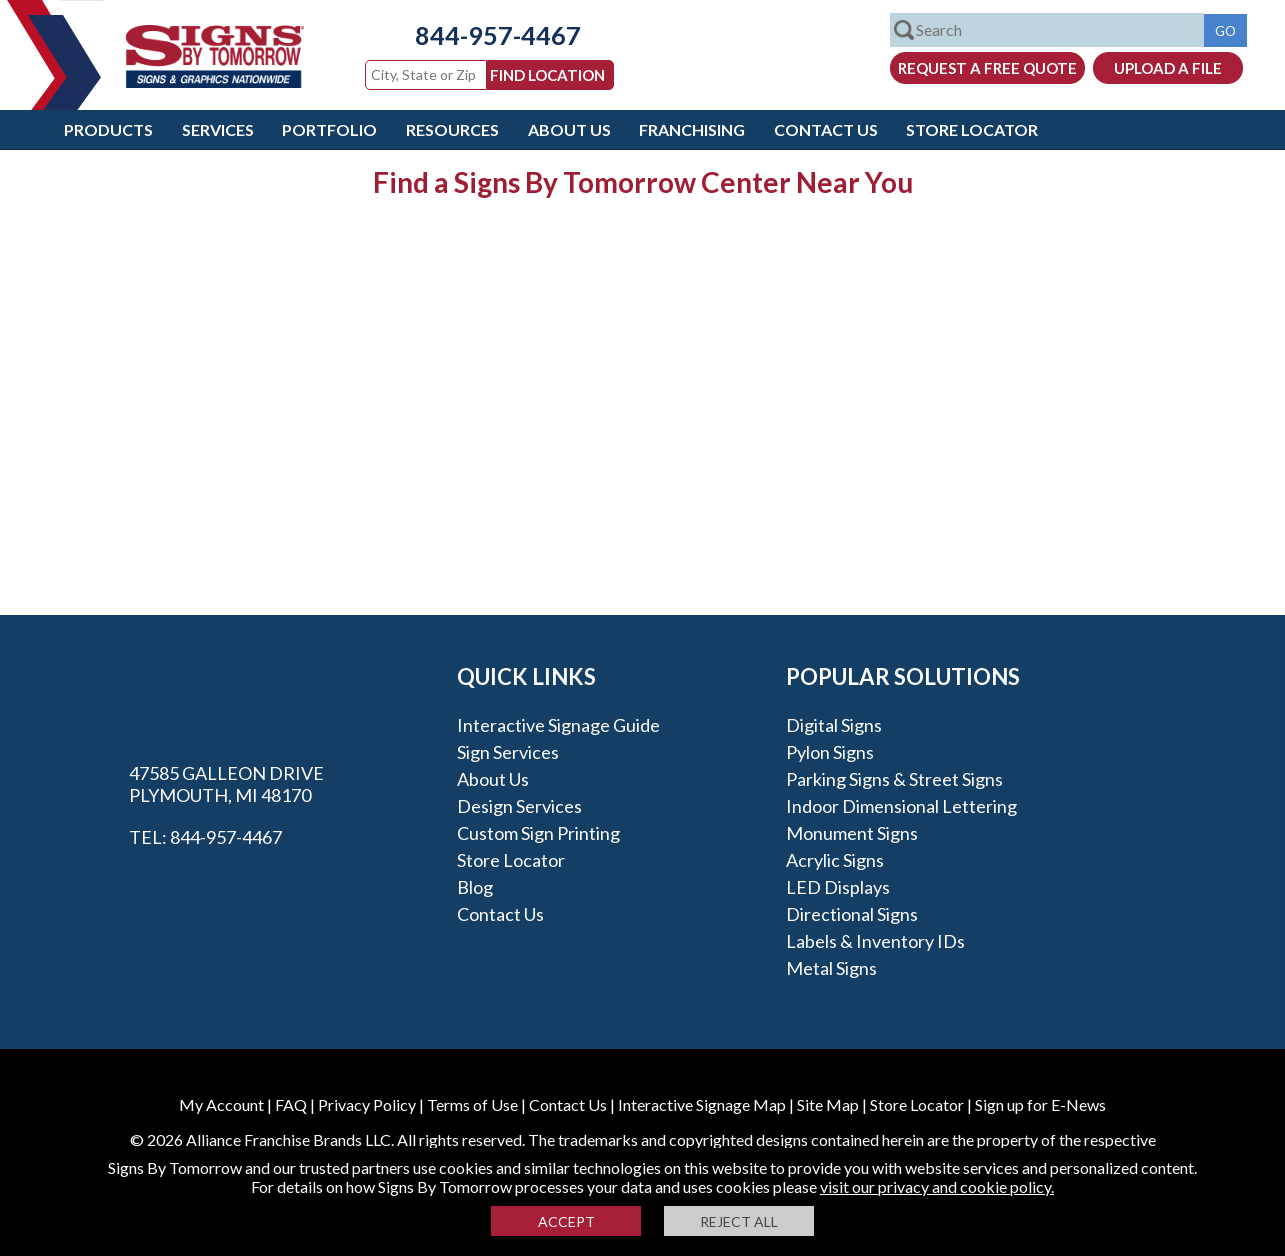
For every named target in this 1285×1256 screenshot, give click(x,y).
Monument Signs (852, 833)
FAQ (291, 1104)
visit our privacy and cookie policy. (937, 1186)
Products (108, 129)
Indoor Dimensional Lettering (901, 806)
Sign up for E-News (1040, 1104)
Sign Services (508, 752)
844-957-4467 (498, 35)
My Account (221, 1104)
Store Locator (972, 129)
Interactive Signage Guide (558, 725)
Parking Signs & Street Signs (894, 779)
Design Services (519, 806)
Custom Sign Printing (538, 833)
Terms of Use (472, 1104)
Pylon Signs (830, 752)
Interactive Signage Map (702, 1104)
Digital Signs (834, 725)
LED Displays (838, 887)
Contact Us (826, 129)
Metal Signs (831, 968)
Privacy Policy (367, 1104)
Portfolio (329, 129)
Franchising (692, 129)
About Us (569, 129)
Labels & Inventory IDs (875, 941)
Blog (475, 887)
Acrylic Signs (835, 860)
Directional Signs (852, 914)
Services (218, 129)
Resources (452, 129)
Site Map (828, 1104)
